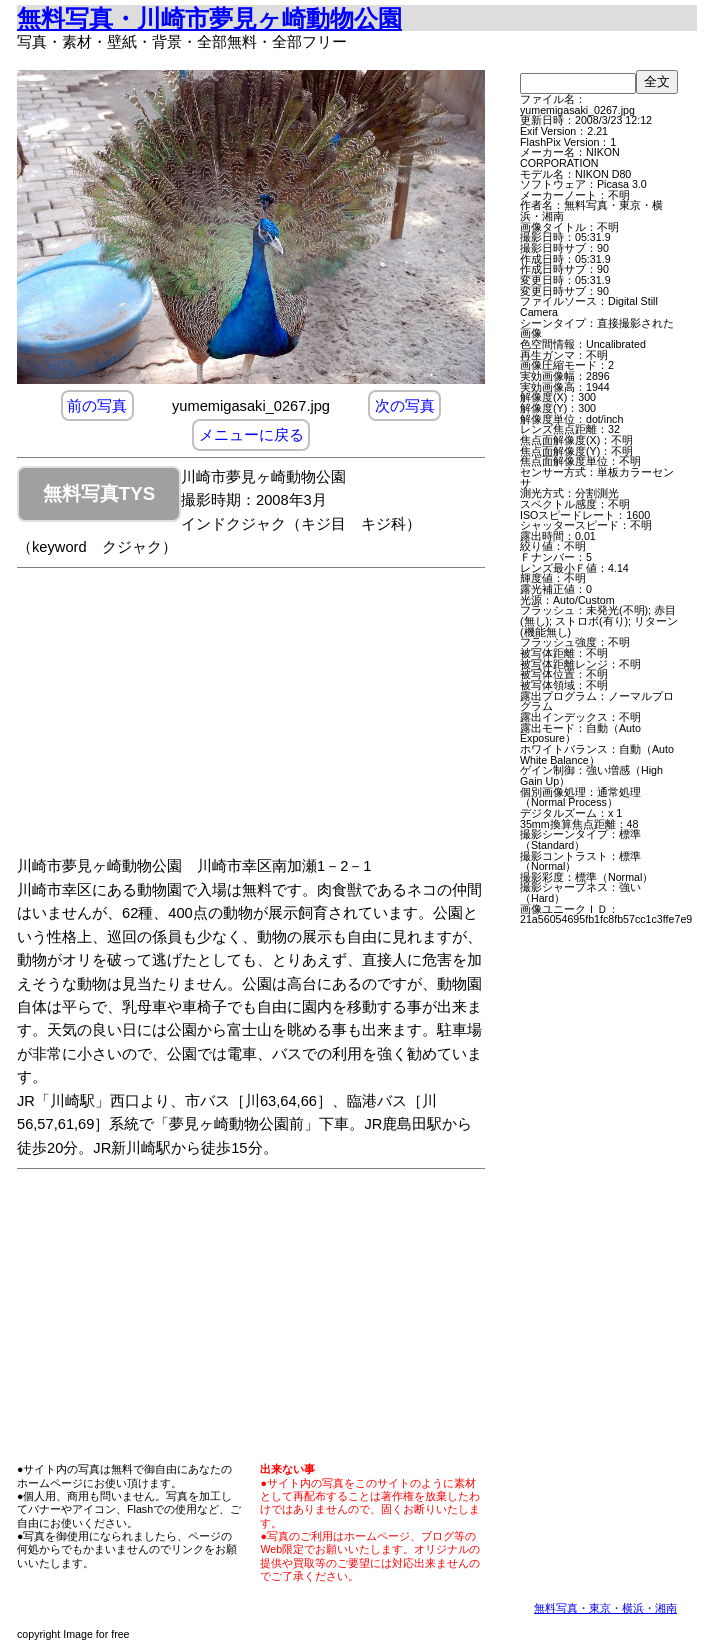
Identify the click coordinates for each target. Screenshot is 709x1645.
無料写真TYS (99, 493)
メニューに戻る (251, 435)
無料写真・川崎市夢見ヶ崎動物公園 (209, 18)
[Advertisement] (271, 715)
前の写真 (97, 406)
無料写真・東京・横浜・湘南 (605, 1608)
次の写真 (405, 406)
